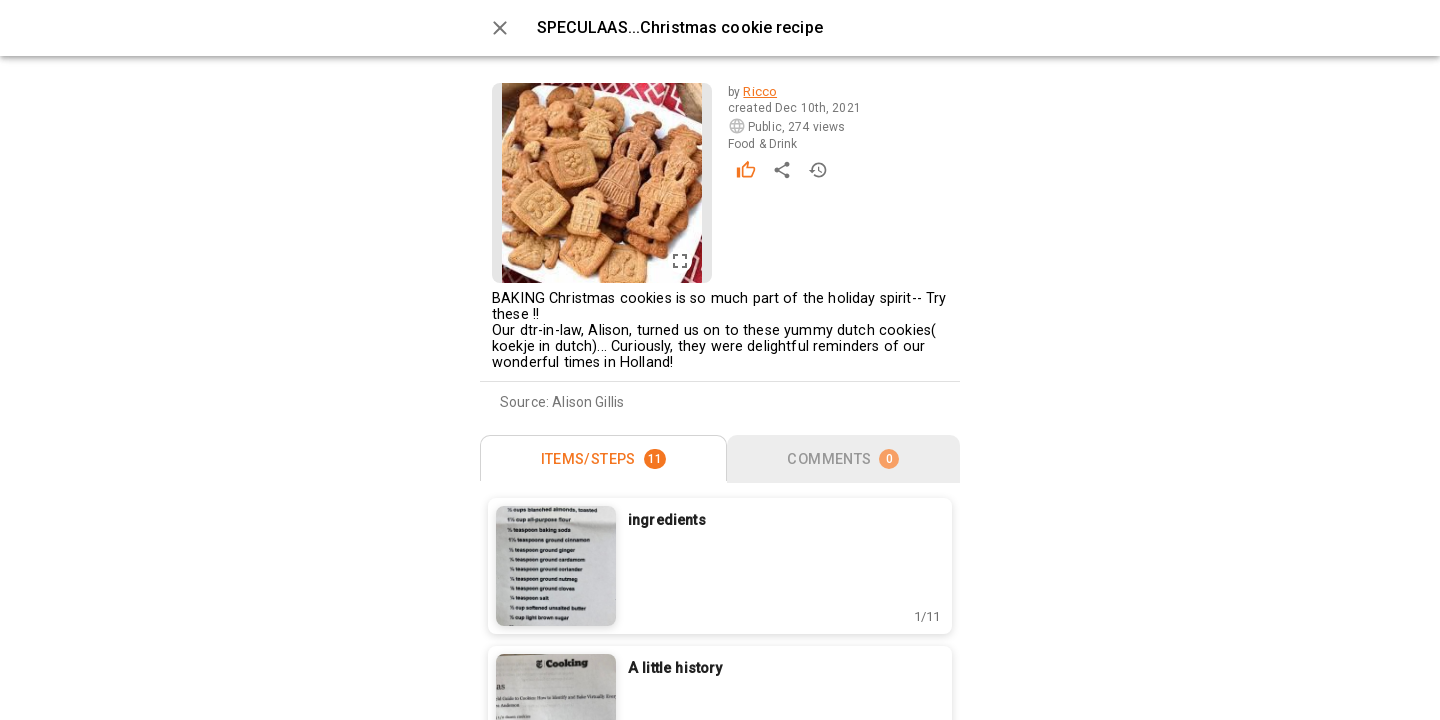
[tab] (603, 459)
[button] (927, 616)
